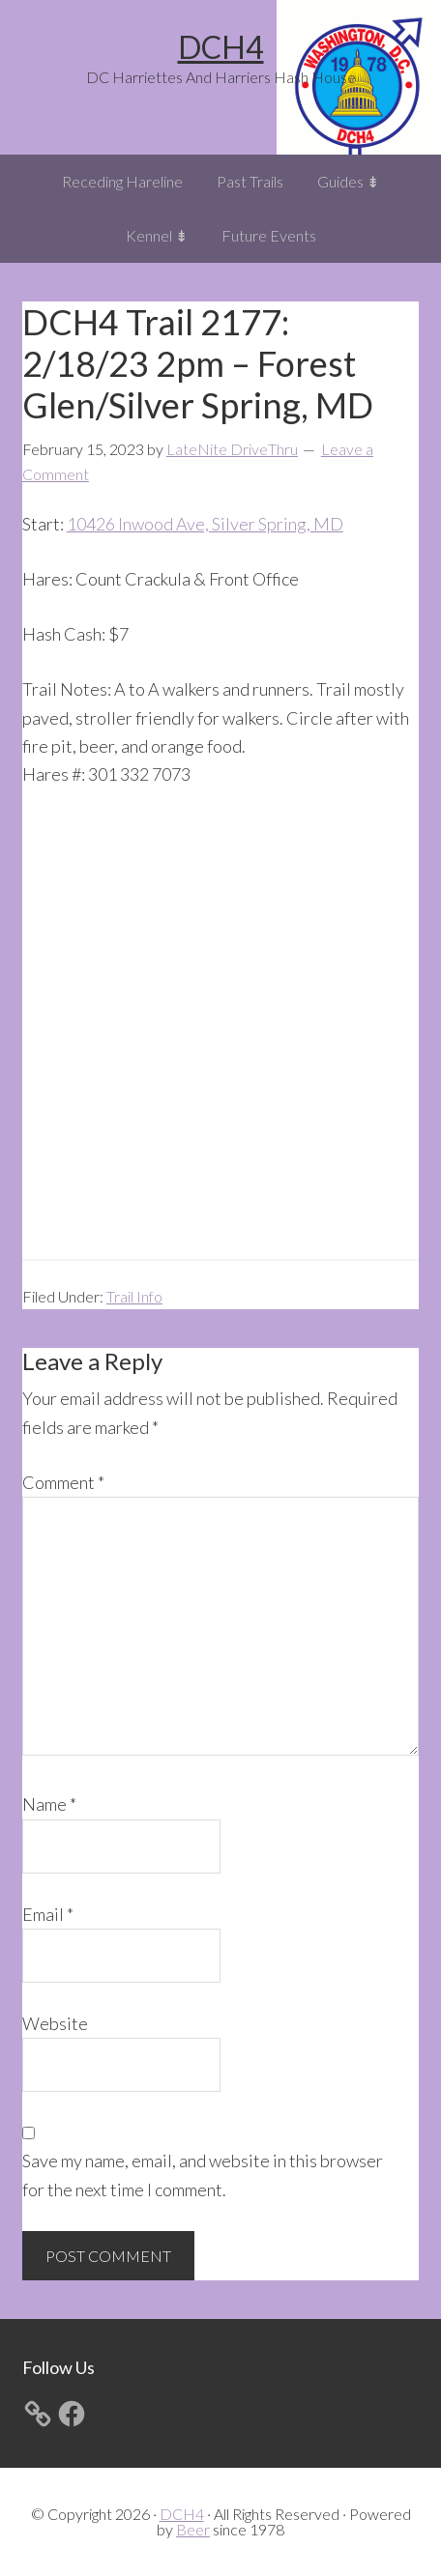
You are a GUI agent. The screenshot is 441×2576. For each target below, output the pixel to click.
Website (55, 2023)
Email (48, 1914)
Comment (63, 1482)
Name (49, 1804)
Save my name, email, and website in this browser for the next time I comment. (202, 2174)
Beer (193, 2529)
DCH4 (221, 47)
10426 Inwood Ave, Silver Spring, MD (205, 523)
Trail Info (134, 1296)
